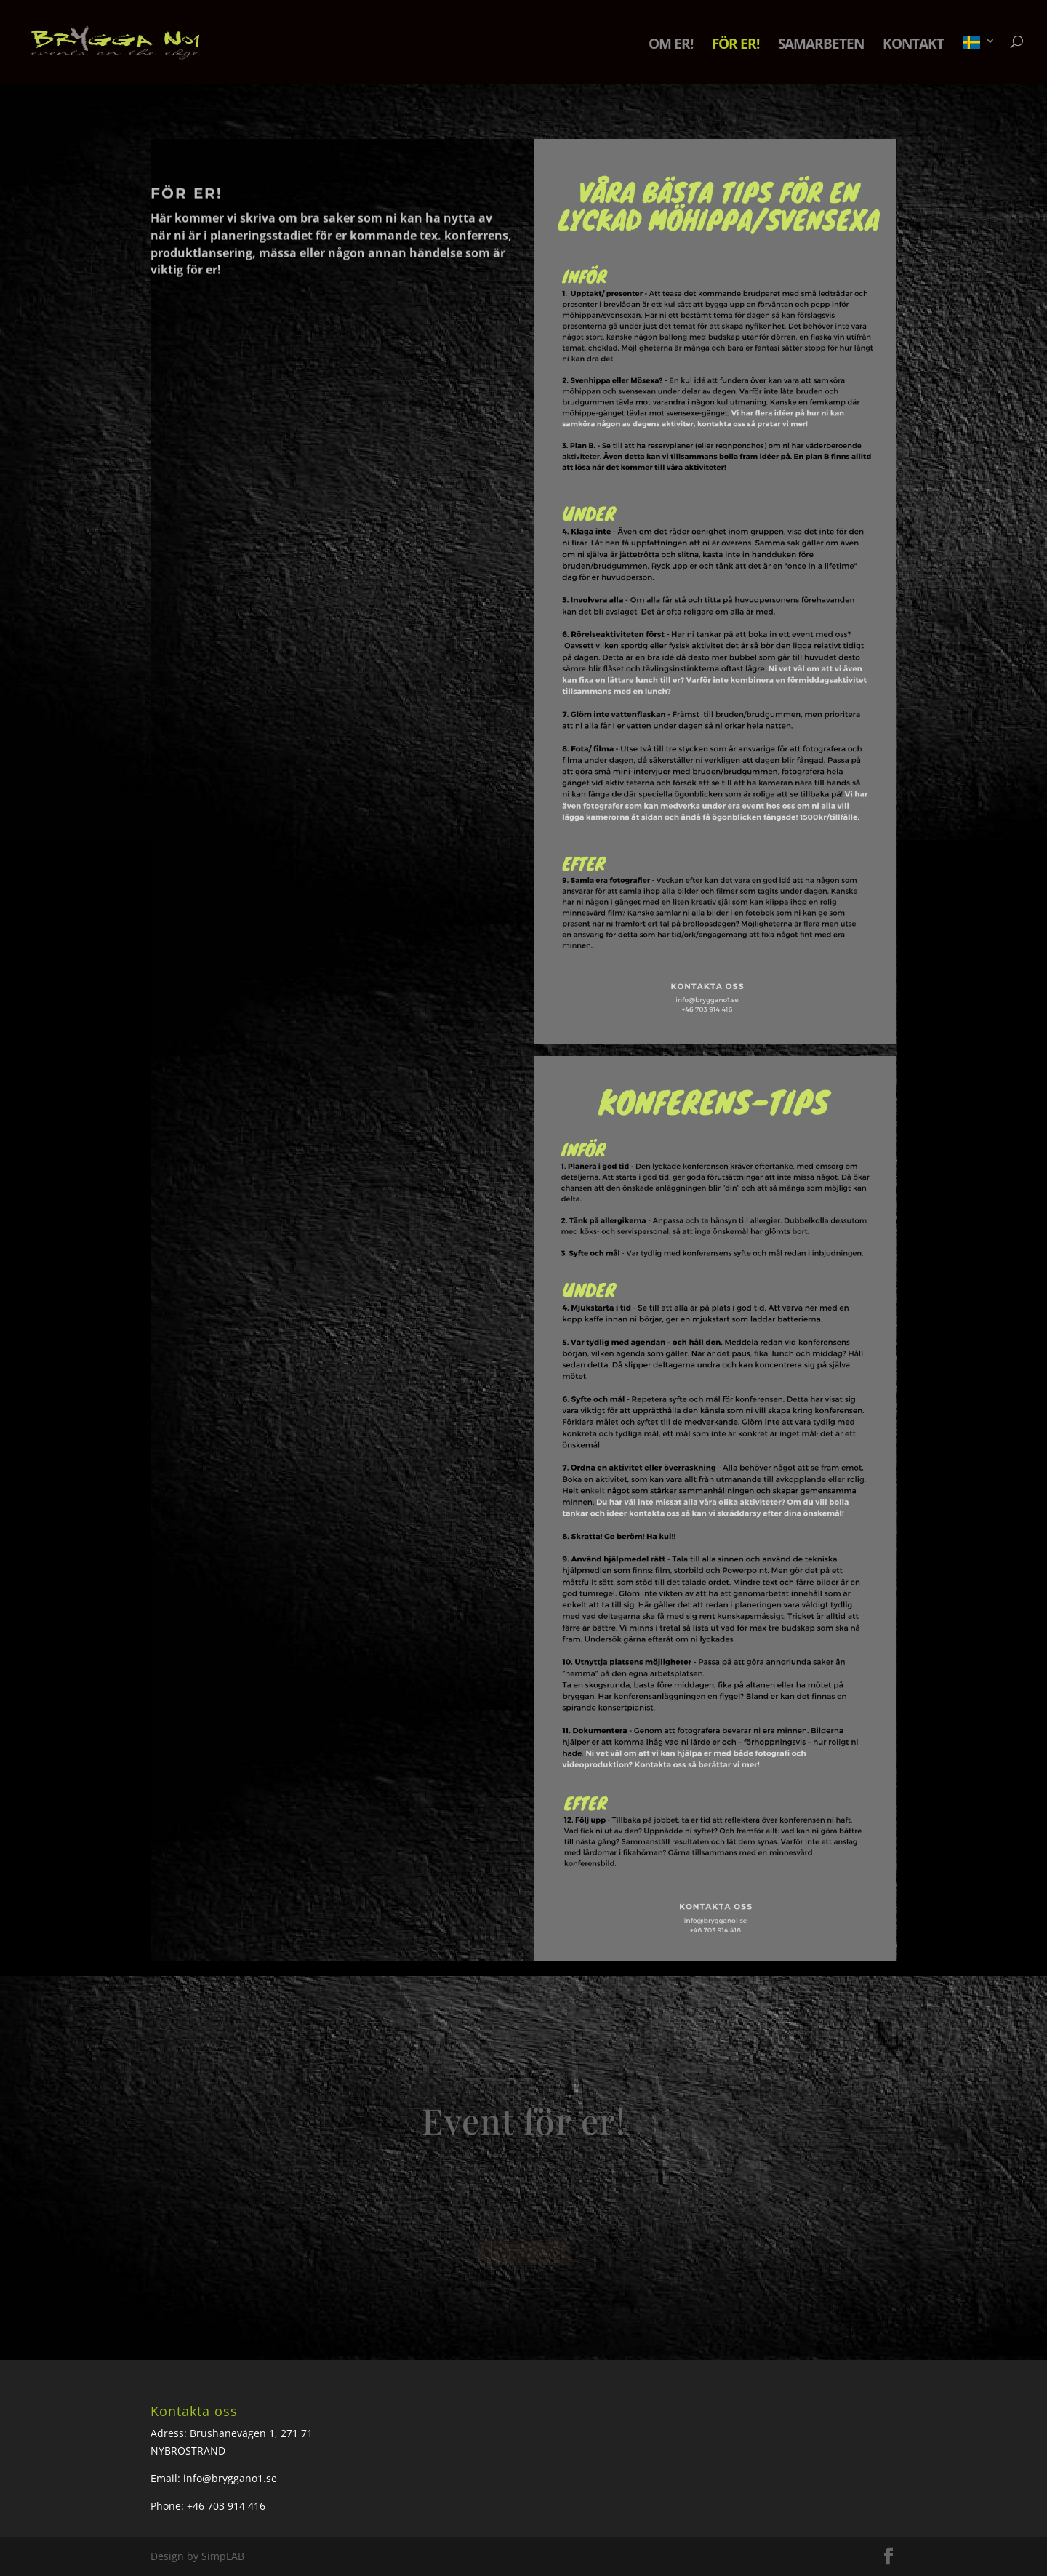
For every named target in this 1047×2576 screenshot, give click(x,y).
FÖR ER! (735, 46)
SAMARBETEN (821, 46)
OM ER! (671, 46)
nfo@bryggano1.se (231, 2478)
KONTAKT (913, 46)
